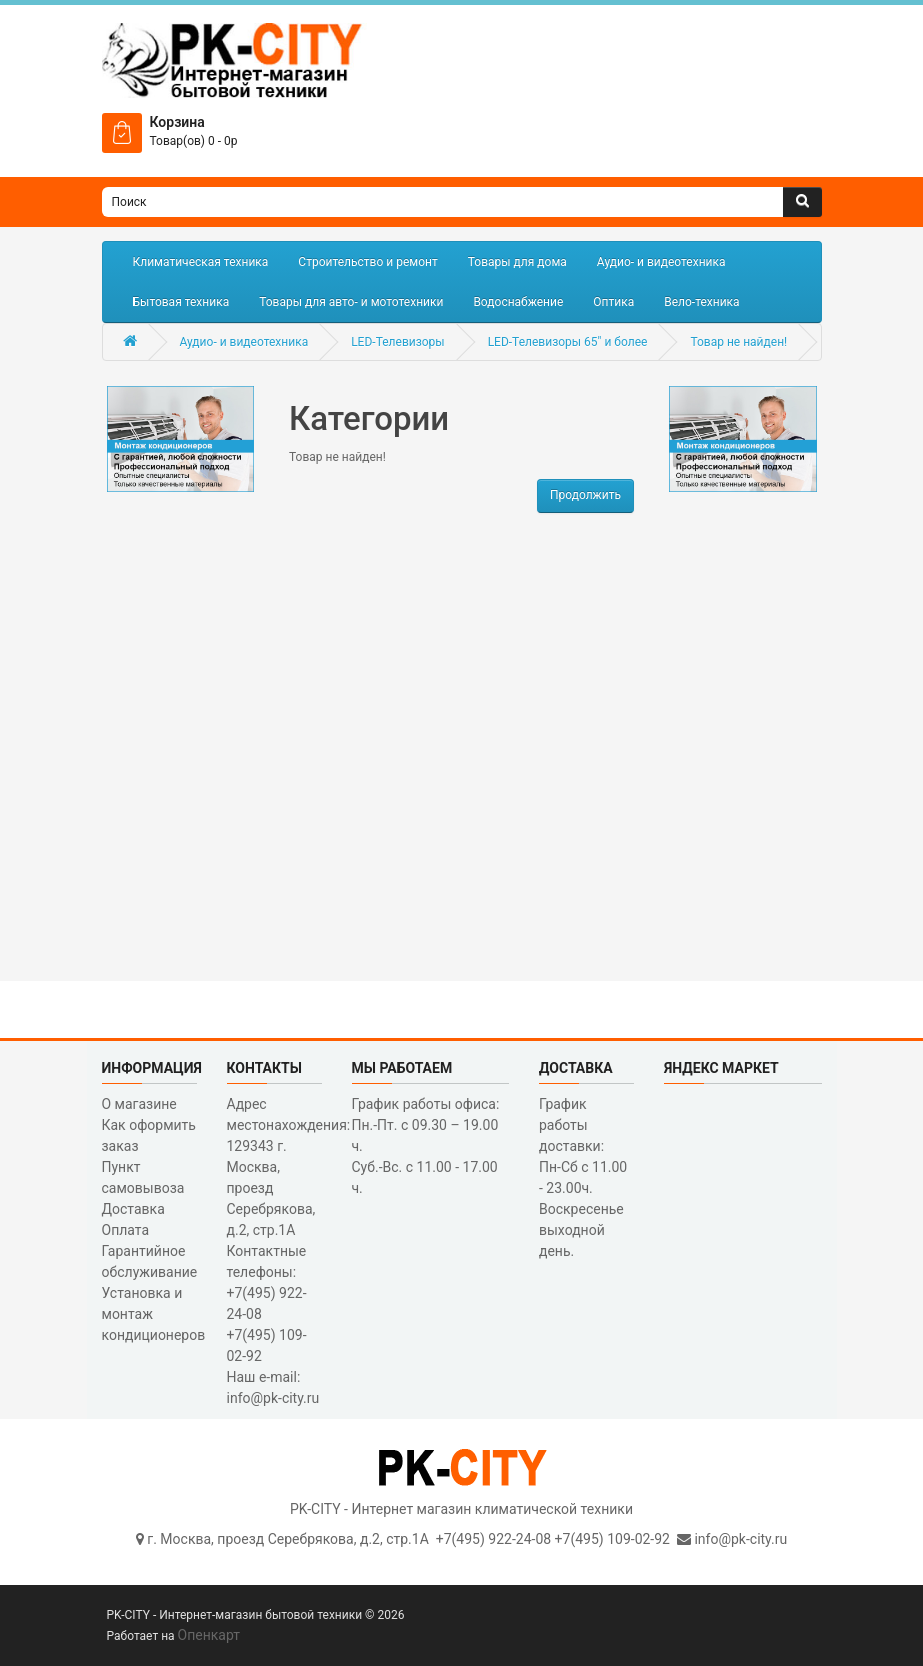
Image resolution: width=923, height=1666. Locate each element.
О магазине (139, 1104)
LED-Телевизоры (398, 342)
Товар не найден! (738, 342)
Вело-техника (701, 302)
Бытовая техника (181, 302)
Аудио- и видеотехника (661, 262)
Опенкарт (209, 1635)
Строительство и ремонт (367, 262)
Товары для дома (517, 262)
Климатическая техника (201, 262)
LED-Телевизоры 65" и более (568, 342)
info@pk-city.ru (740, 1539)
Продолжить (585, 495)
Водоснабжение (518, 302)
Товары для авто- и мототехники (351, 302)
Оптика (613, 302)
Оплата (126, 1230)
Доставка (133, 1209)
